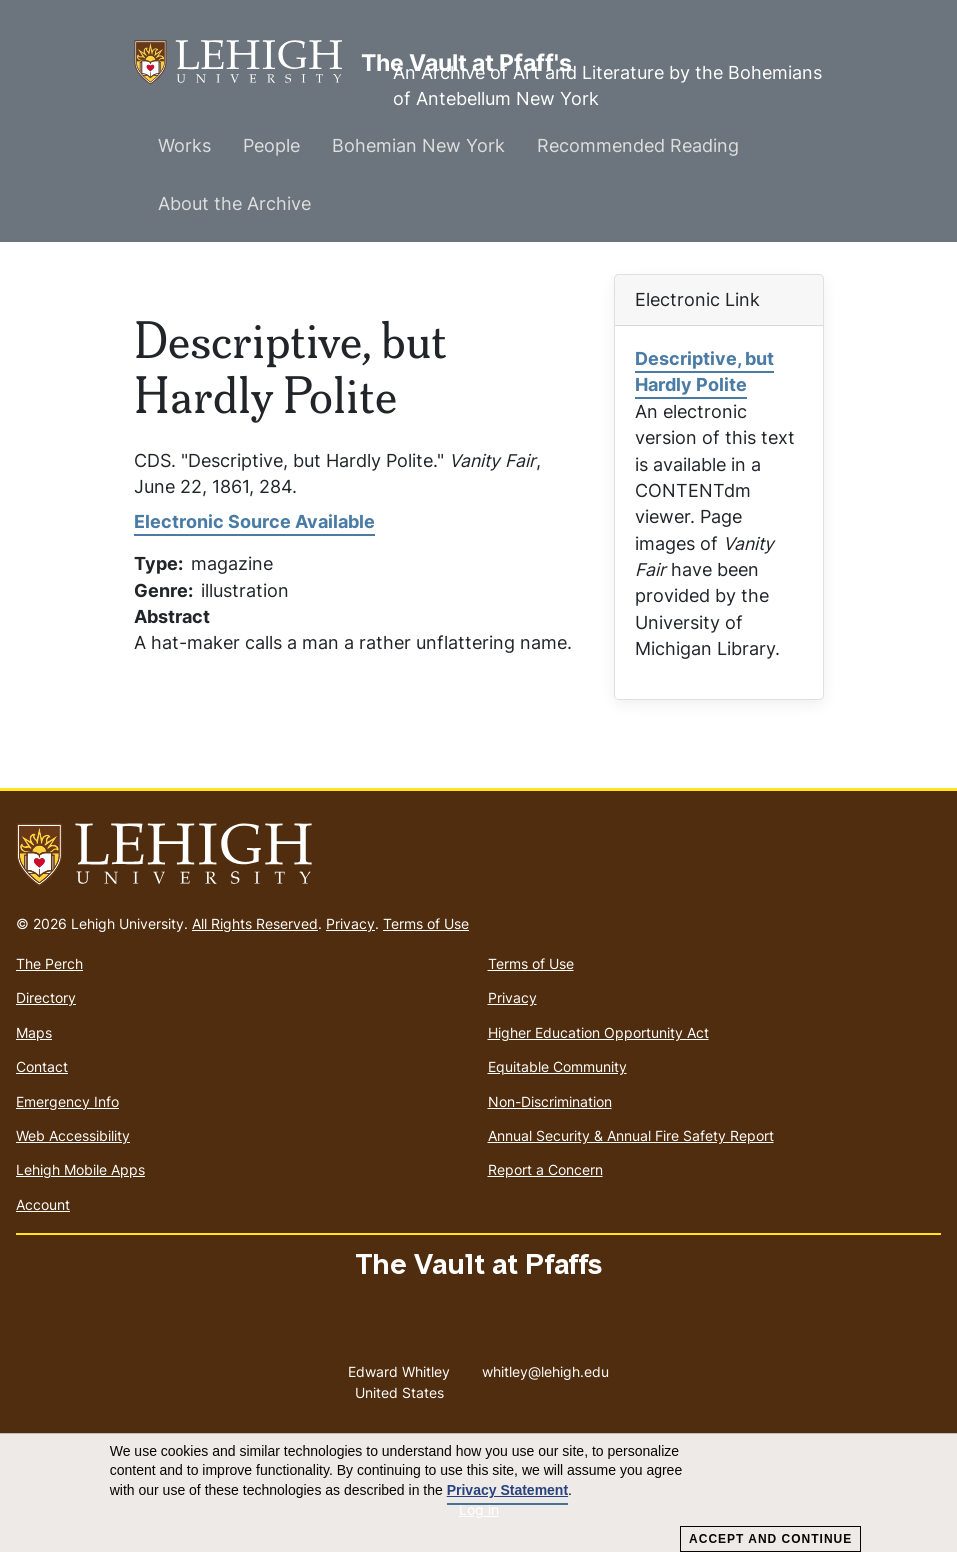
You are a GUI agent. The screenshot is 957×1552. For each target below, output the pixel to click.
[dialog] (478, 1493)
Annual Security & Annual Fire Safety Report (631, 1135)
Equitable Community (557, 1066)
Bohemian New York (418, 145)
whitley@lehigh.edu (545, 1367)
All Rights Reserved (255, 923)
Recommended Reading (638, 145)
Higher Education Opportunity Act (598, 1032)
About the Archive (234, 203)
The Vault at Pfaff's (247, 62)
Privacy (350, 923)
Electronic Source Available (254, 521)
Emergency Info (67, 1101)
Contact (42, 1066)
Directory (46, 997)
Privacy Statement (507, 1490)
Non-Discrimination (550, 1101)
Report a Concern (545, 1169)
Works (184, 145)
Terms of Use (426, 923)
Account (43, 1204)
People (271, 145)
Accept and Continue (770, 1539)
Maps (34, 1032)
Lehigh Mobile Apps (80, 1169)
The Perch (49, 963)
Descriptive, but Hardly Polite (704, 371)
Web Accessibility (73, 1135)
